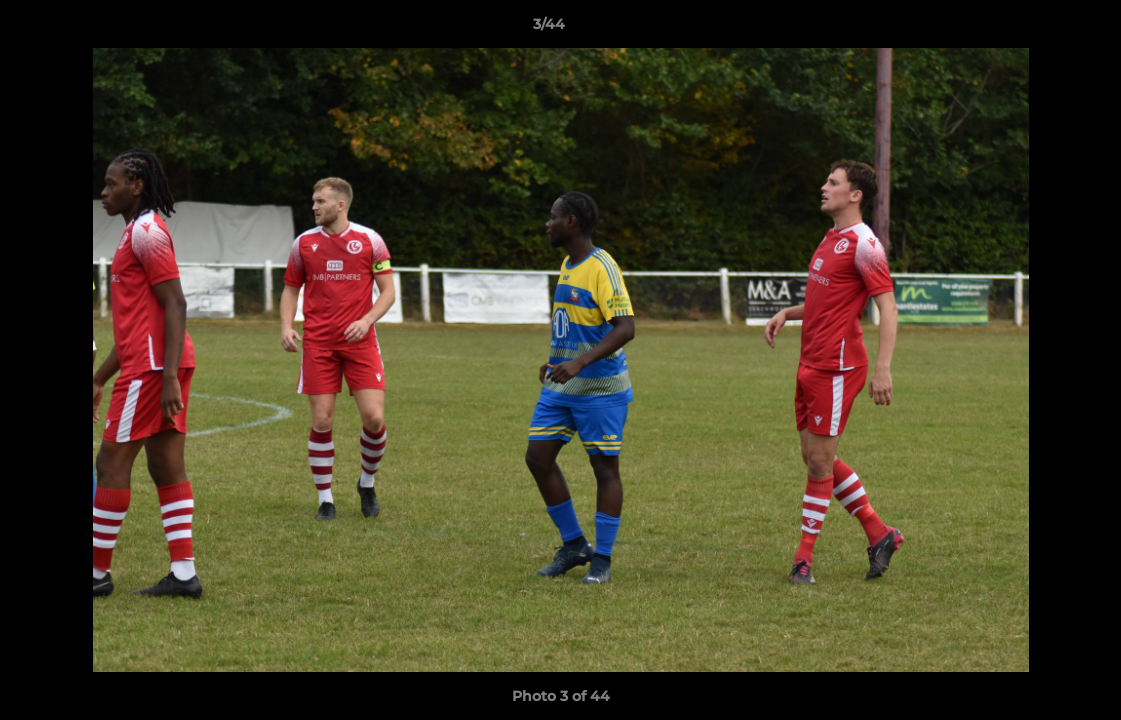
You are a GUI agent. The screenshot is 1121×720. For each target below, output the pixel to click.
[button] (1037, 29)
